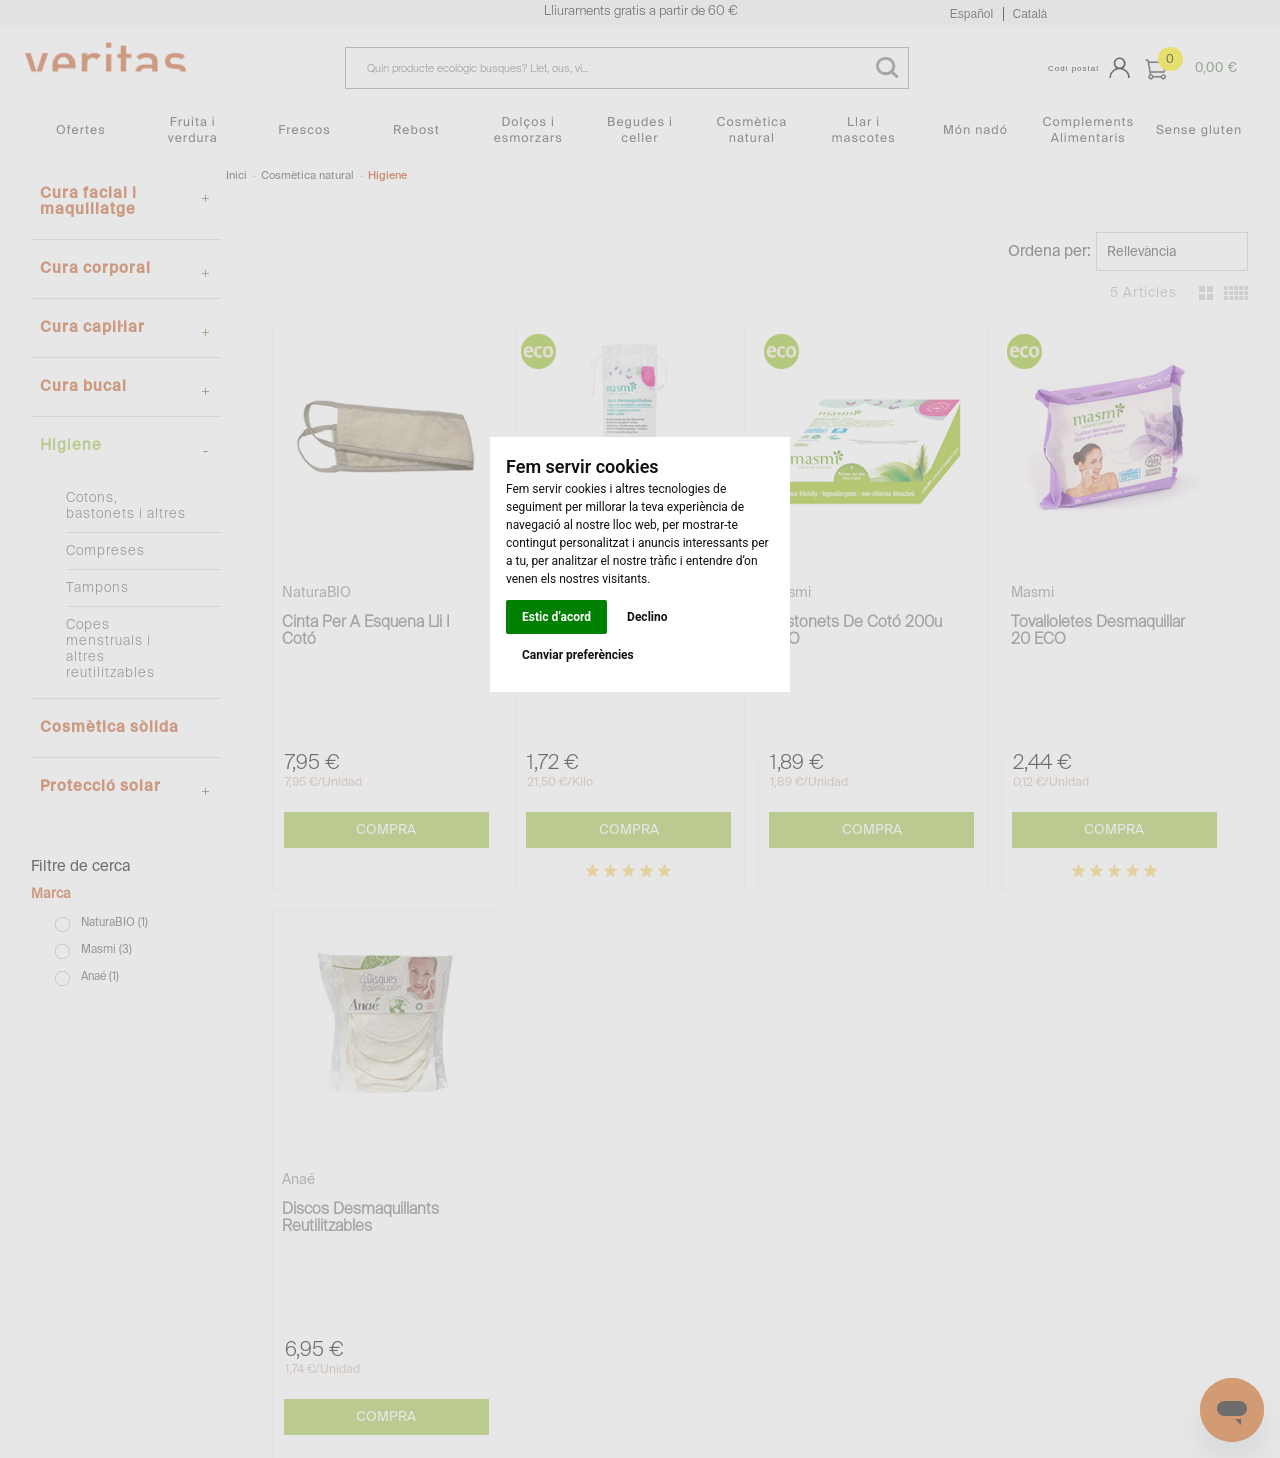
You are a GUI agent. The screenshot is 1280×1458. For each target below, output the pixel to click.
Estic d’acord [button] (556, 617)
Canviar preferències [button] (578, 655)
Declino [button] (647, 617)
